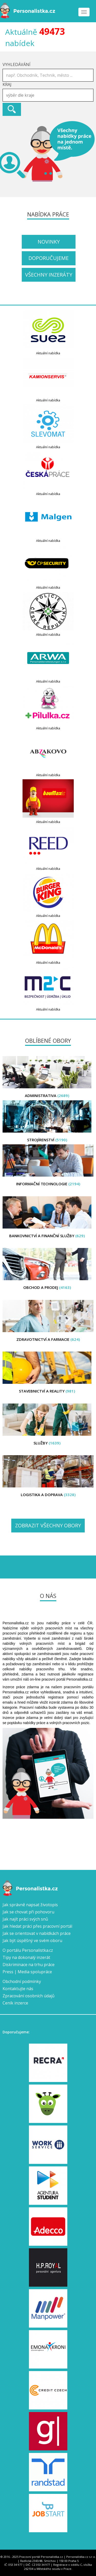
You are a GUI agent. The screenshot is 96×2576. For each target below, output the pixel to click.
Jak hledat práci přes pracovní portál (37, 1926)
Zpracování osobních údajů (29, 1996)
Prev (7, 151)
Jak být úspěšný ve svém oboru (32, 1940)
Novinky (49, 241)
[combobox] (48, 95)
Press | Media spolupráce (27, 1972)
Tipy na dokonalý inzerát (26, 1957)
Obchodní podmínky (22, 1981)
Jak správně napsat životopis (30, 1905)
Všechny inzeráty (48, 274)
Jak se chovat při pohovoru (28, 1912)
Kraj (7, 84)
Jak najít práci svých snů (25, 1919)
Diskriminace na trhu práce (29, 1964)
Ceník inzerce (15, 2003)
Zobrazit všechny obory (48, 1525)
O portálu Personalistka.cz (28, 1950)
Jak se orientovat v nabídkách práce (37, 1933)
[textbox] (49, 95)
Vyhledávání (16, 64)
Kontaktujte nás (18, 1988)
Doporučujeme (48, 258)
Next (89, 151)
